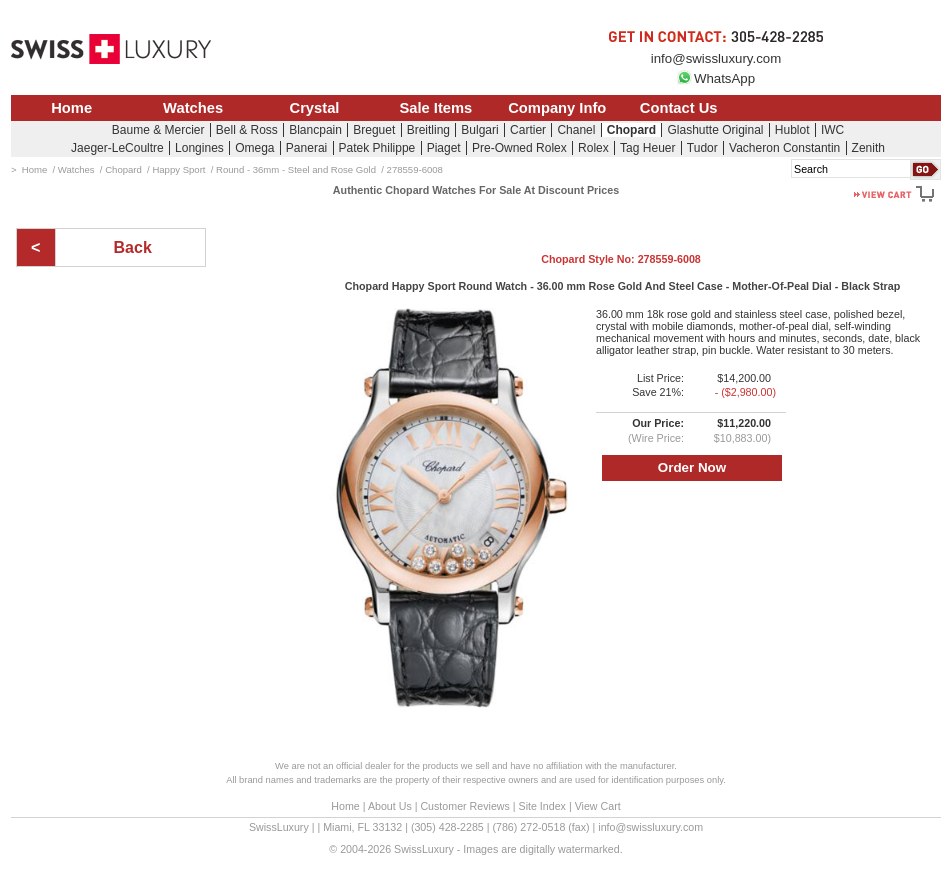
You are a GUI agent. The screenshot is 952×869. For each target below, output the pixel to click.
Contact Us (679, 108)
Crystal (315, 108)
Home (71, 108)
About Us (390, 806)
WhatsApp (716, 78)
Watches (193, 108)
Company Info (557, 108)
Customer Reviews (464, 806)
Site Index (542, 806)
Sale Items (435, 108)
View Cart (598, 806)
